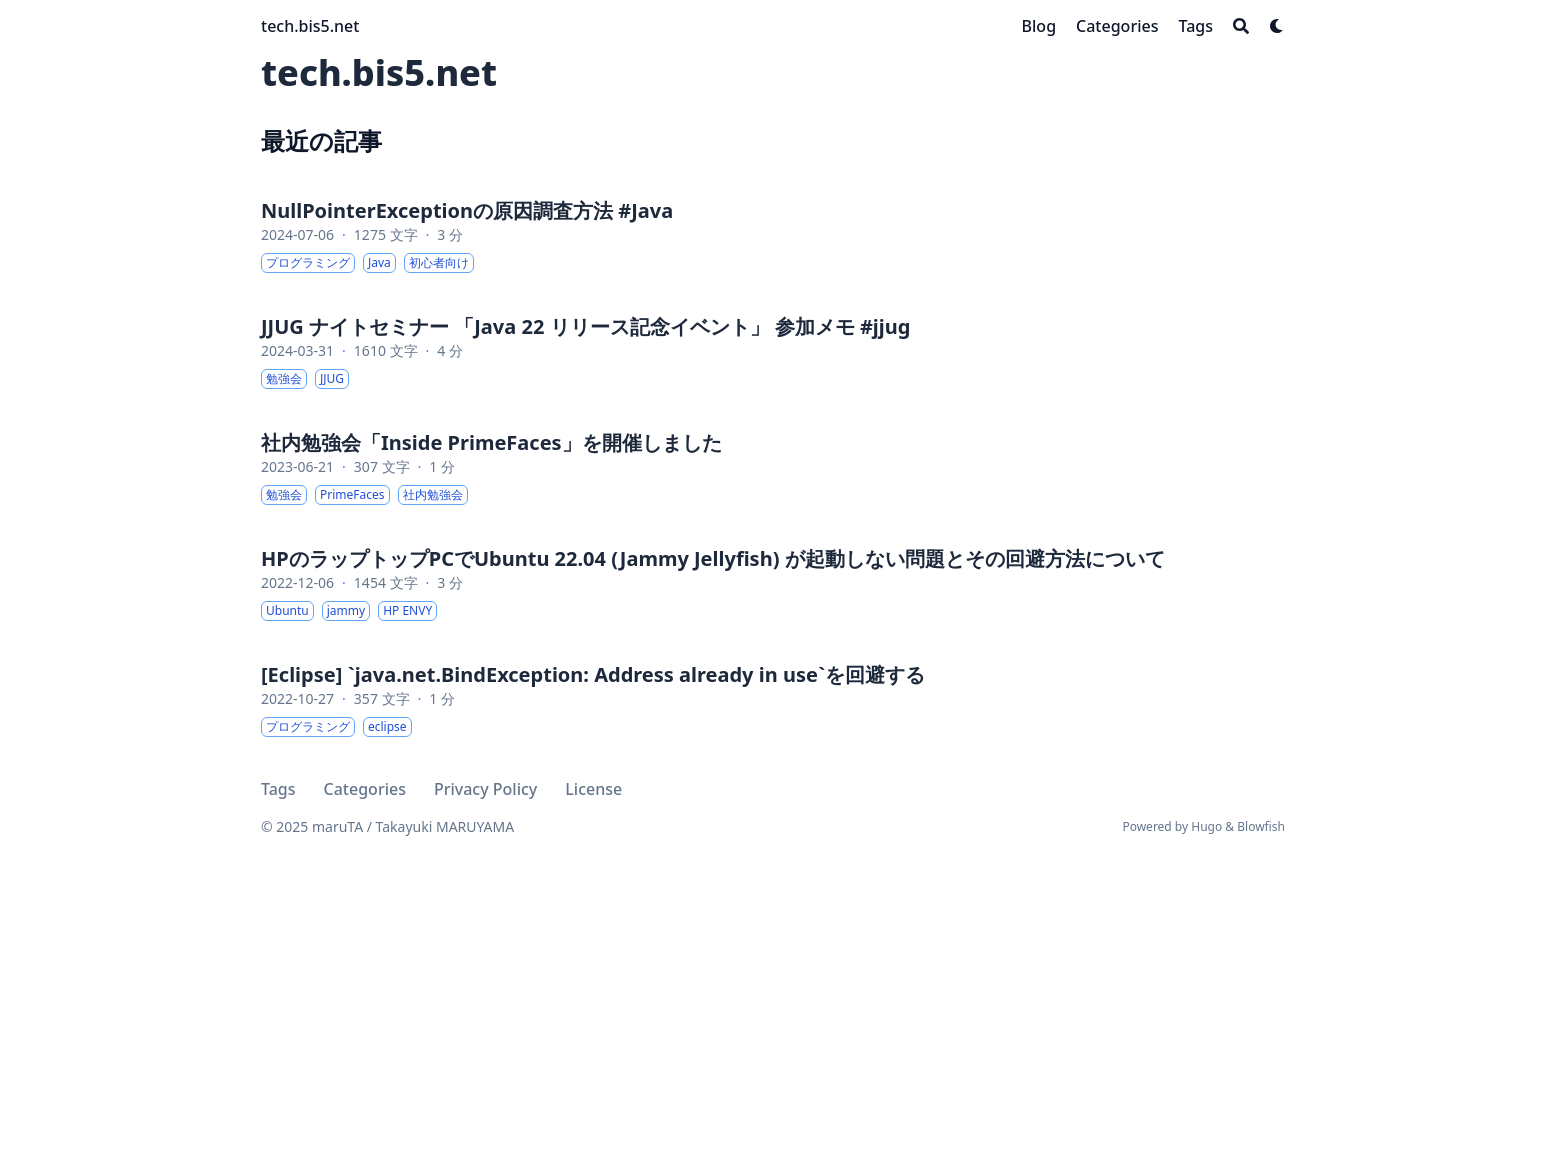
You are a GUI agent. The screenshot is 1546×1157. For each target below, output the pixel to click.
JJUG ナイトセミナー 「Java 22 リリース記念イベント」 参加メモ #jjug (585, 326)
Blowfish (1261, 826)
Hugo (1206, 826)
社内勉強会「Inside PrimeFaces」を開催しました (491, 442)
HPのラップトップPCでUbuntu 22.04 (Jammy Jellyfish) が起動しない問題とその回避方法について (713, 558)
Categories (365, 789)
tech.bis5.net (310, 26)
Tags (278, 789)
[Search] (1241, 26)
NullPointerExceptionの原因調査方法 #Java (467, 210)
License (593, 789)
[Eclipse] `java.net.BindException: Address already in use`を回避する (593, 674)
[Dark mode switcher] (1277, 26)
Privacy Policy (485, 789)
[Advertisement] (773, 977)
